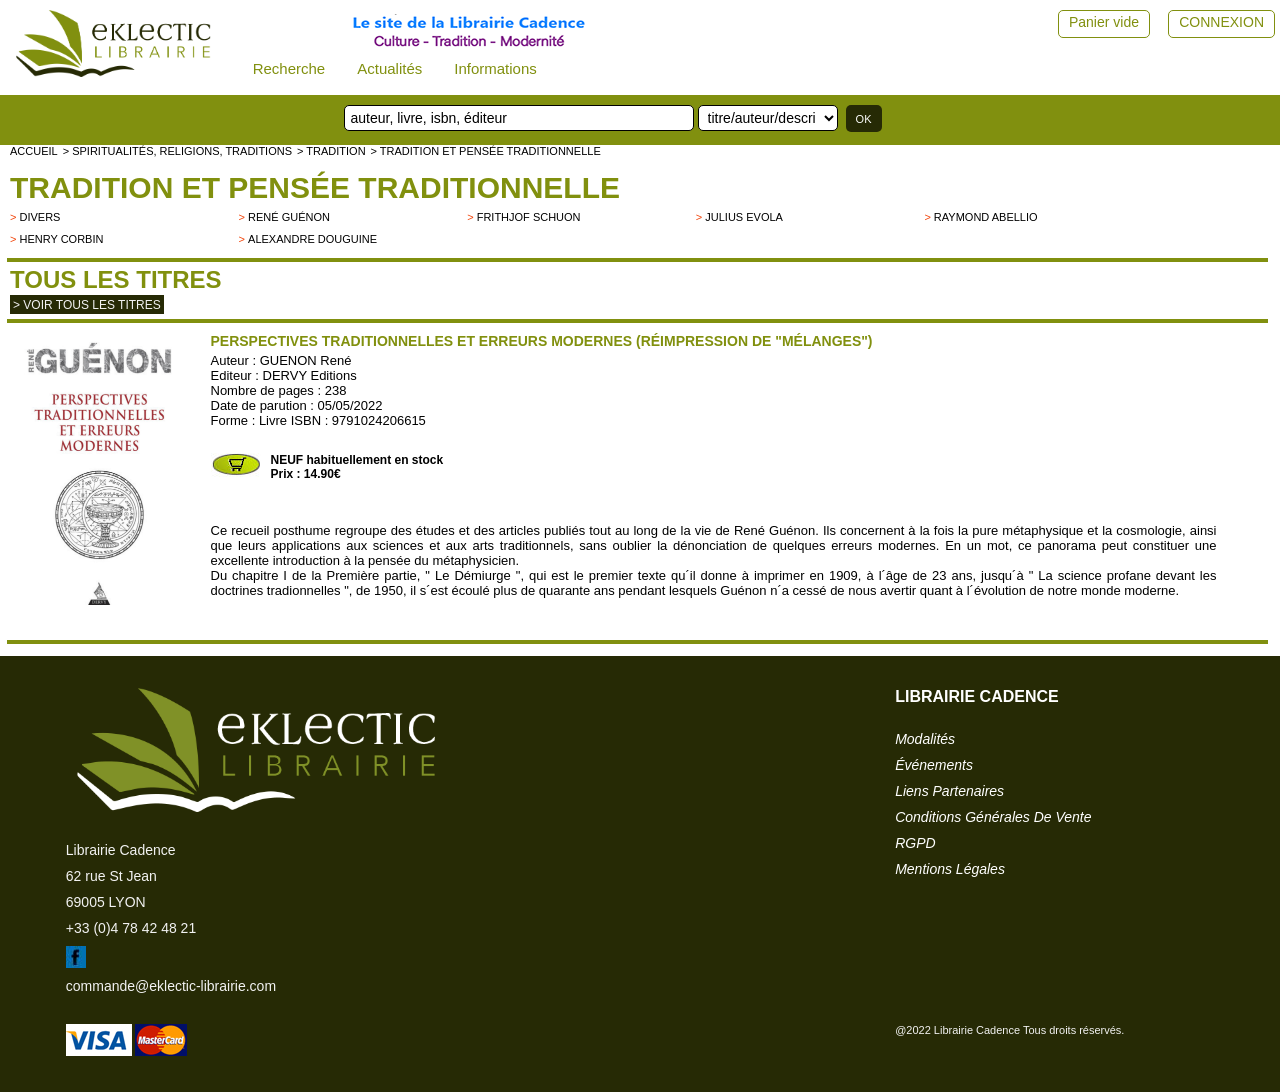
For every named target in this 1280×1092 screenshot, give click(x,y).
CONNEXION (1221, 22)
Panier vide (1104, 22)
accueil (34, 151)
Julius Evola (744, 217)
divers (39, 217)
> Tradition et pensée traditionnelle (486, 151)
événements (934, 765)
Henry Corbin (61, 239)
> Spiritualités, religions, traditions (177, 151)
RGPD (915, 843)
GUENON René (306, 360)
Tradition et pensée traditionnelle (315, 187)
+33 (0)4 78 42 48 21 (131, 928)
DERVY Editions (310, 375)
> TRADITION (331, 151)
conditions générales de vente (993, 817)
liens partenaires (949, 791)
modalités (925, 739)
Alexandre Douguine (312, 239)
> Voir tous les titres (87, 305)
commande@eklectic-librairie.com (171, 986)
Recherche (289, 68)
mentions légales (950, 869)
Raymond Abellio (986, 217)
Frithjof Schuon (529, 217)
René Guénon (289, 217)
